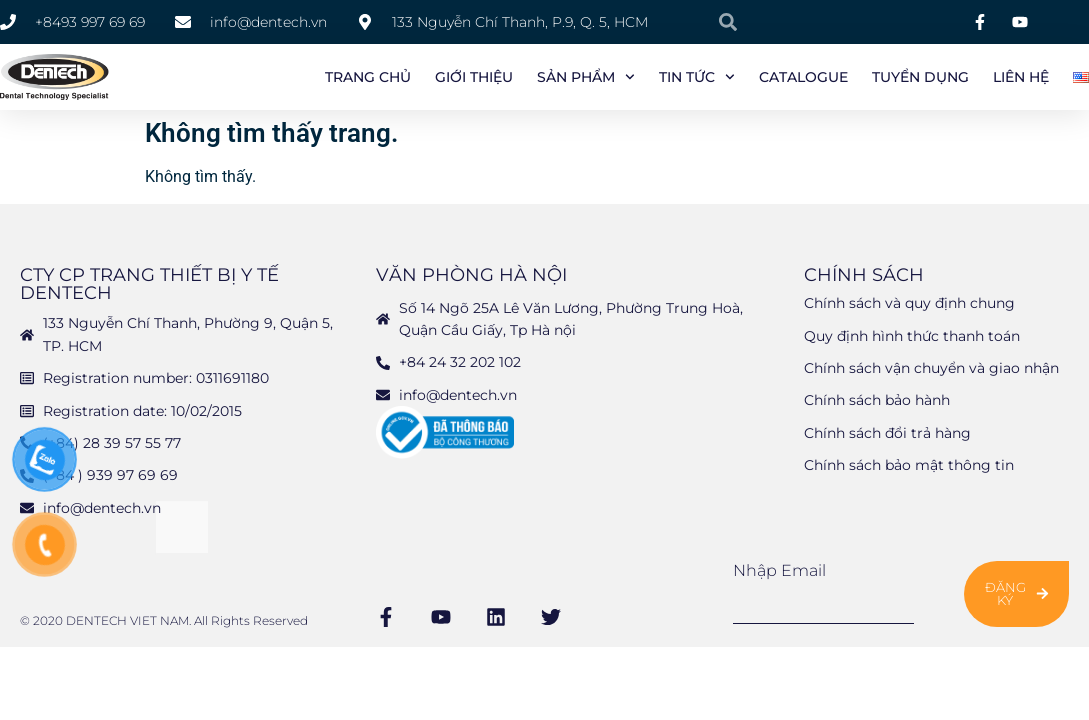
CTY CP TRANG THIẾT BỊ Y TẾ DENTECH (149, 284)
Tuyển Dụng (920, 77)
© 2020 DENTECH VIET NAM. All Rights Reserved (164, 620)
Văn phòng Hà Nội (471, 275)
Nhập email (779, 571)
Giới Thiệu (474, 77)
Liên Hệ (1021, 77)
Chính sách (864, 275)
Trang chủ (368, 77)
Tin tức (697, 77)
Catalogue (803, 77)
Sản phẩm (586, 77)
